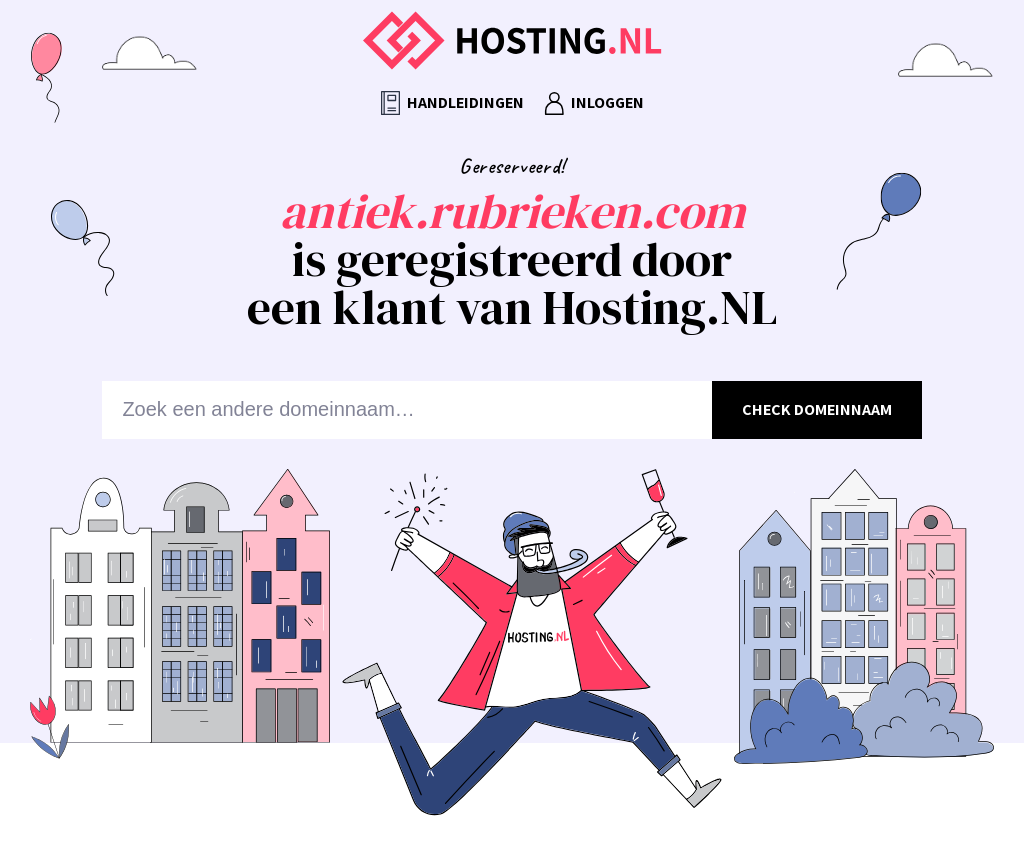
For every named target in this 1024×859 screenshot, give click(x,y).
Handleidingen (452, 103)
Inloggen (594, 103)
